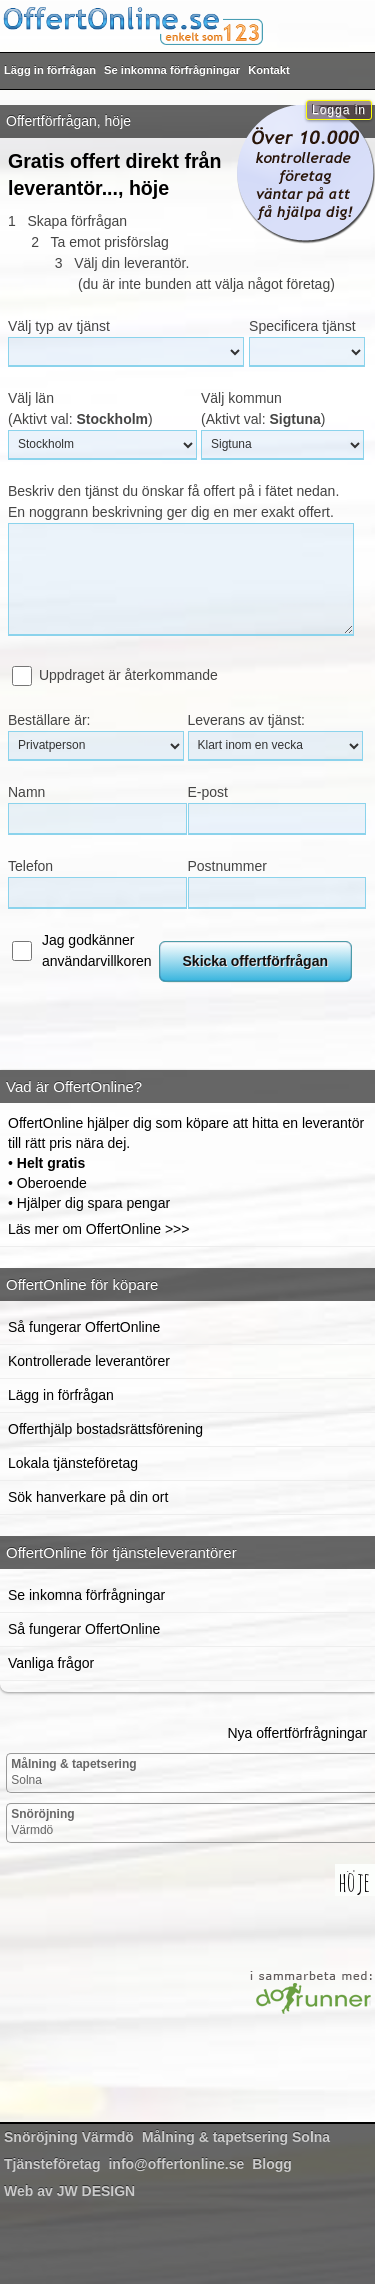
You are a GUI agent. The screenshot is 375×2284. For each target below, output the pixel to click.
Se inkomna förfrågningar (172, 70)
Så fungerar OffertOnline (84, 1327)
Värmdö (42, 1822)
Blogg (272, 2164)
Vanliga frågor (51, 1663)
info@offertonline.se (176, 2164)
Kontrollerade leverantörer (89, 1361)
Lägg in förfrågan (50, 70)
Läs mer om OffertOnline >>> (98, 1229)
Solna (73, 1772)
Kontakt (269, 70)
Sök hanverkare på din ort (88, 1497)
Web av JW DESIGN (69, 2191)
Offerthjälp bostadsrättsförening (105, 1429)
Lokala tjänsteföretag (73, 1463)
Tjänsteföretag (52, 2164)
